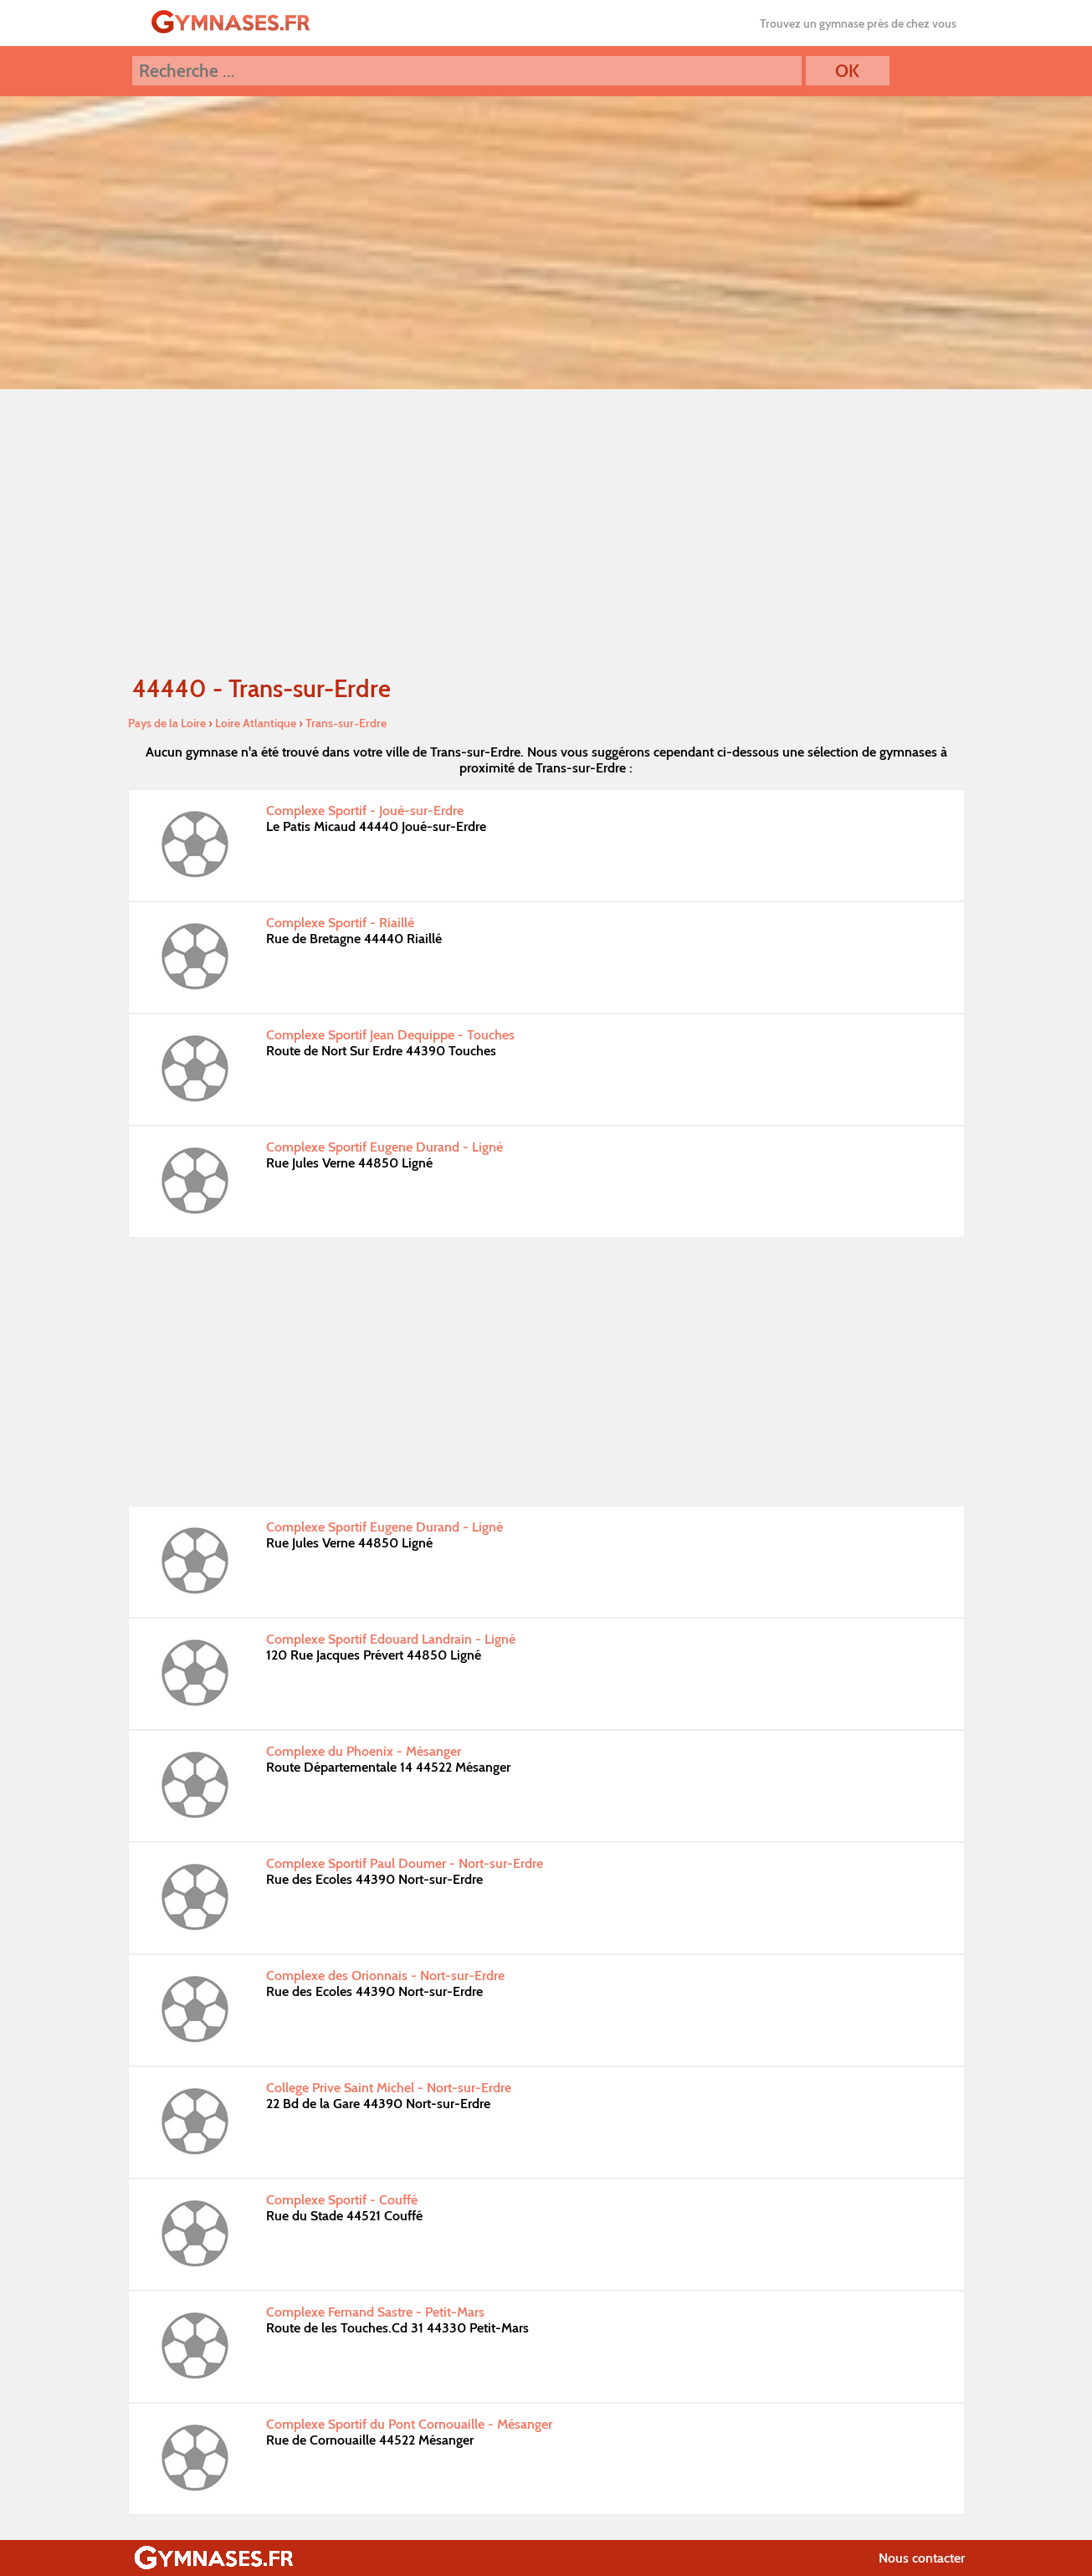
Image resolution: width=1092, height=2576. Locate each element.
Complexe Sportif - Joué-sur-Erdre (365, 810)
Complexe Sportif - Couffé (342, 2200)
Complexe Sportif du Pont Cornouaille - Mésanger (409, 2424)
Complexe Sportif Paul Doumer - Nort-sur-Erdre (404, 1863)
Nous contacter (922, 2558)
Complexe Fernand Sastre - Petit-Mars (375, 2312)
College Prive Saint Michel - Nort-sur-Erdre (388, 2088)
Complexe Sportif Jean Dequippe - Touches (390, 1035)
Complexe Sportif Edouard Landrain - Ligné (390, 1639)
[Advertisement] (546, 531)
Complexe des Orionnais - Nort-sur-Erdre (385, 1975)
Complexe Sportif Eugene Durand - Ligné (384, 1147)
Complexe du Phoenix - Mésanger (363, 1751)
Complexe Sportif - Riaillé (340, 923)
